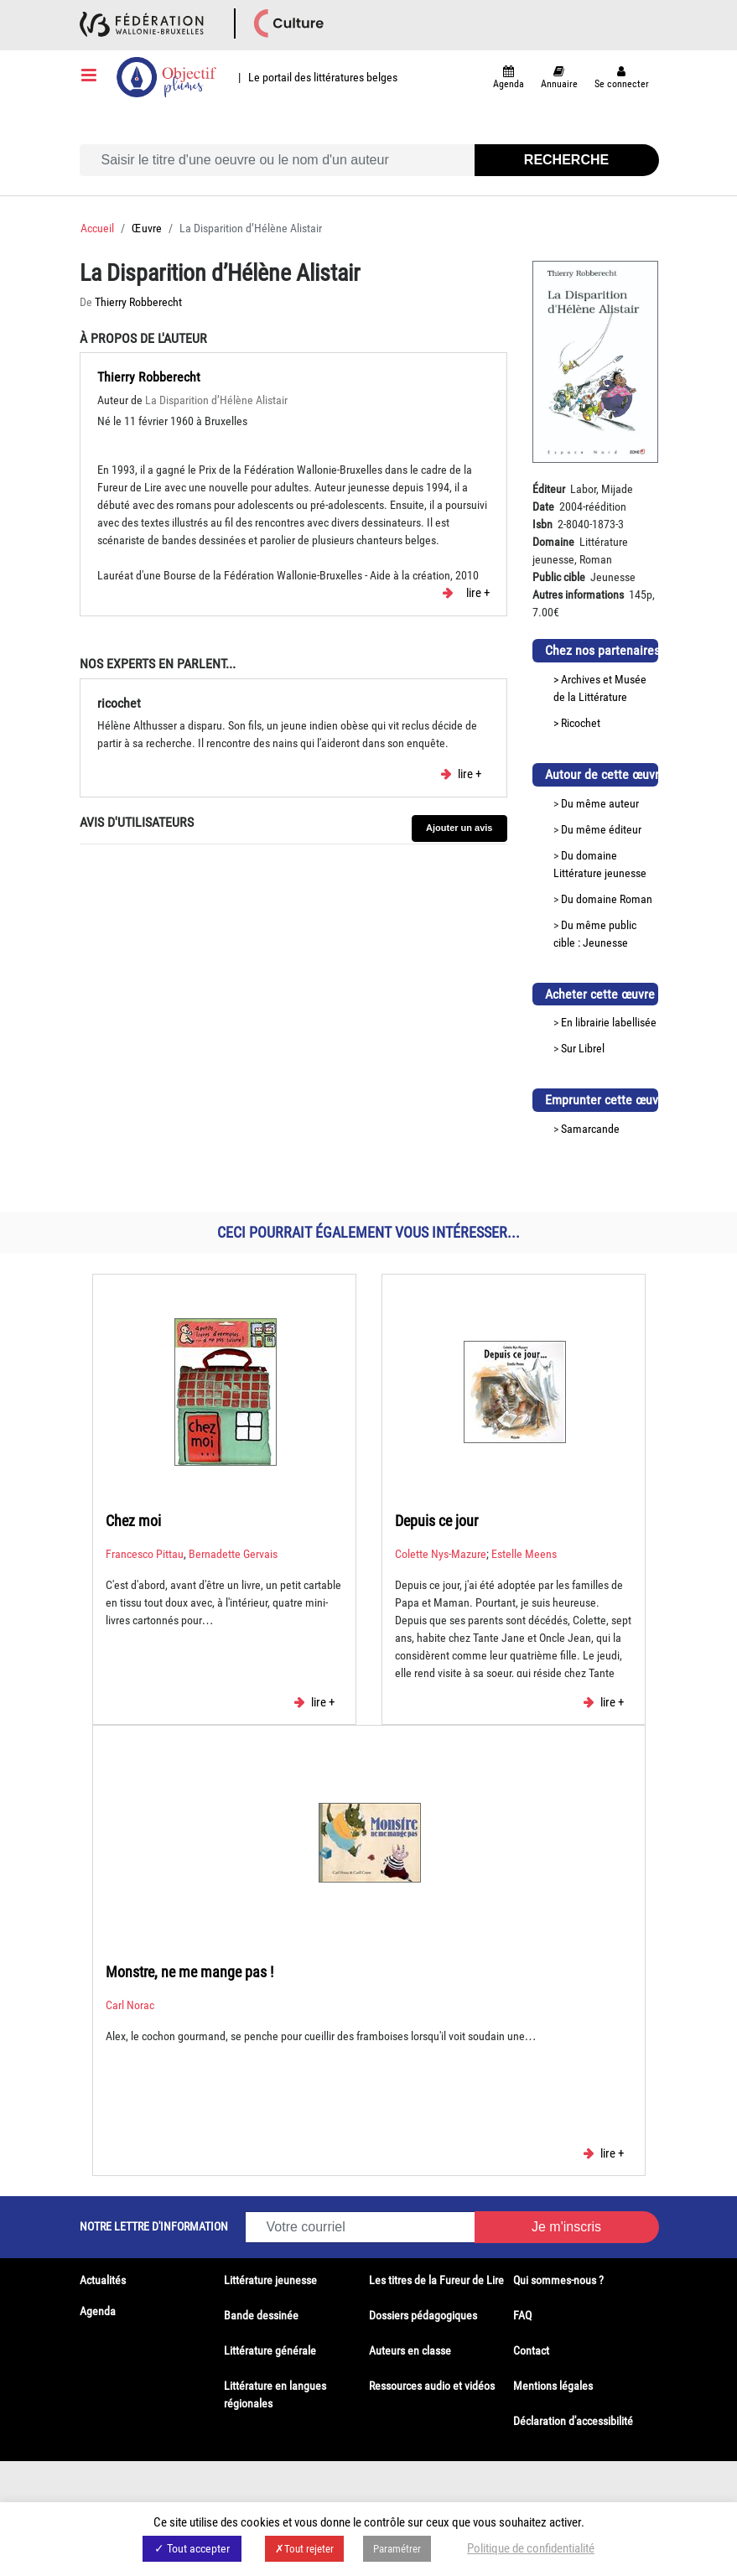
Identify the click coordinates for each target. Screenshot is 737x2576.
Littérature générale (270, 2350)
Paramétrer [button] (397, 2548)
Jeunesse (605, 942)
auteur (624, 803)
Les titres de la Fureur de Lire (436, 2280)
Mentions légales (553, 2385)
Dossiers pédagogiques (423, 2315)
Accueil (97, 228)
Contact (531, 2350)
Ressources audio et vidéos (432, 2385)
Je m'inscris (566, 2227)
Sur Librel (583, 1048)
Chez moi (133, 1521)
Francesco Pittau (145, 1554)
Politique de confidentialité (530, 2548)
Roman (636, 899)
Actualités (103, 2280)
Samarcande (590, 1128)
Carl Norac (130, 2005)
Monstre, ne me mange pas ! (189, 1972)
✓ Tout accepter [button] (192, 2548)
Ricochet (580, 723)
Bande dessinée (261, 2315)
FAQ (522, 2315)
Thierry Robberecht (138, 302)
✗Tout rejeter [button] (304, 2548)
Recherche (566, 160)
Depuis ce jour (436, 1521)
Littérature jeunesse (599, 873)
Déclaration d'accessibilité (573, 2421)
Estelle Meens (524, 1554)
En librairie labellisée (609, 1022)
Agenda (98, 2311)
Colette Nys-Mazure (440, 1554)
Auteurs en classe (410, 2350)
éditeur (625, 829)
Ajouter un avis (459, 828)
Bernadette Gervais (233, 1554)
